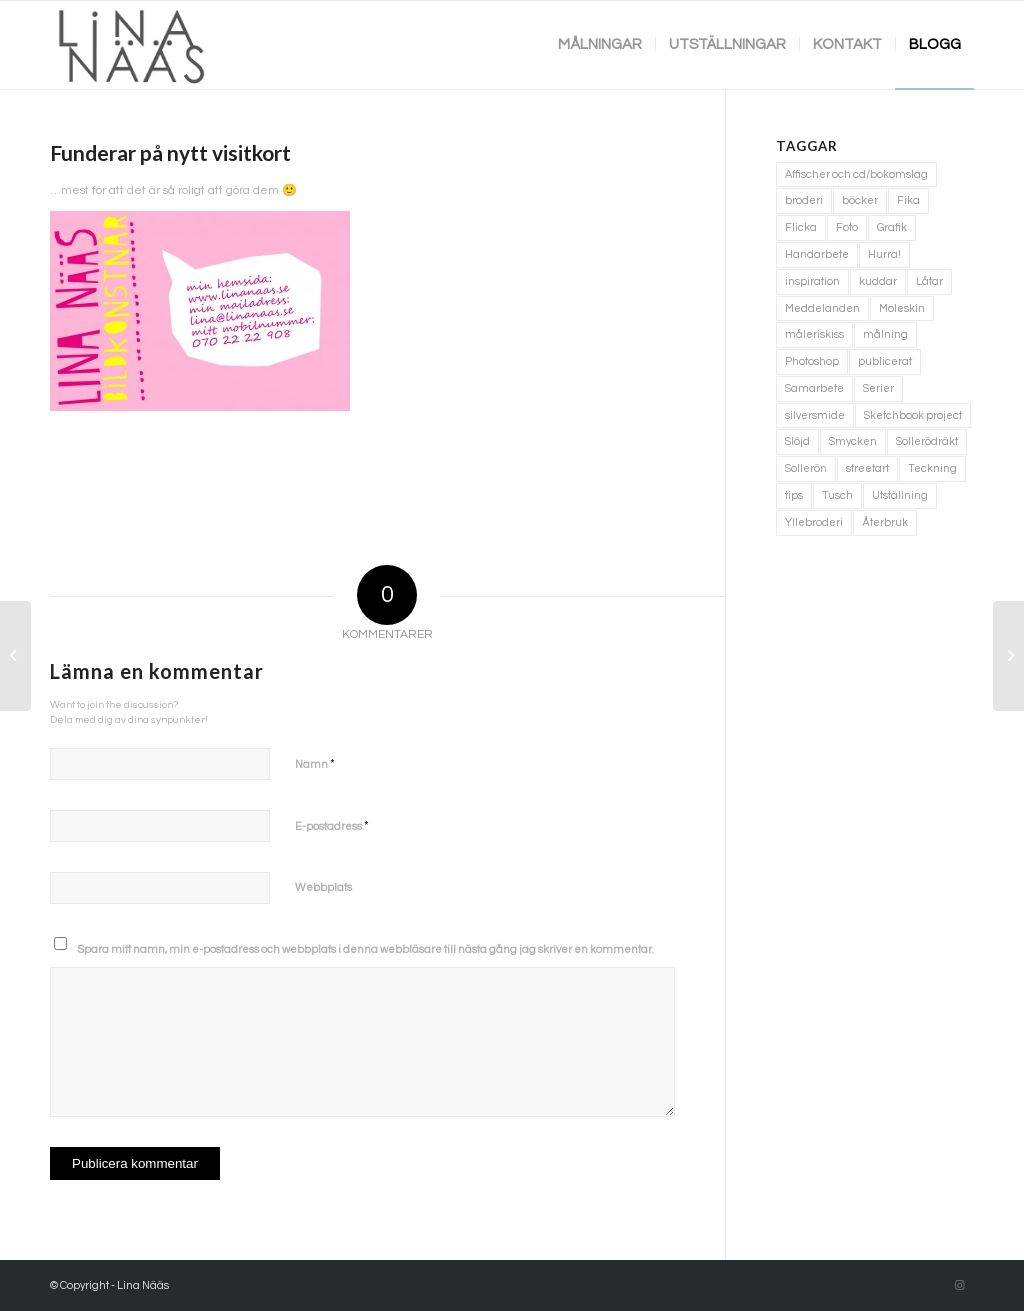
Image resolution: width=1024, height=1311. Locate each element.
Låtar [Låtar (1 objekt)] (929, 281)
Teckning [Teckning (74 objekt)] (932, 468)
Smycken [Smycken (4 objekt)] (853, 441)
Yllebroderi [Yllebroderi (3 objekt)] (814, 522)
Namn (315, 764)
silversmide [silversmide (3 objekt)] (815, 415)
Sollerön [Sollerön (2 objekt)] (806, 468)
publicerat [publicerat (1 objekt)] (885, 361)
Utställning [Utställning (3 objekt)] (900, 495)
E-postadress (332, 826)
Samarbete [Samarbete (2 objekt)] (814, 388)
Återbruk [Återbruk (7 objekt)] (885, 522)
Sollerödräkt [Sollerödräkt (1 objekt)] (927, 441)
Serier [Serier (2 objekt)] (878, 388)
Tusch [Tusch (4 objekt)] (837, 495)
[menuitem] (600, 45)
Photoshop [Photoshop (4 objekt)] (812, 361)
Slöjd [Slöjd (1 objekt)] (797, 441)
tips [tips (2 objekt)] (794, 495)
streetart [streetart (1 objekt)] (867, 468)
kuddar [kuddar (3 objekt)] (878, 281)
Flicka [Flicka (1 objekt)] (801, 227)
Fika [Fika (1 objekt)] (908, 200)
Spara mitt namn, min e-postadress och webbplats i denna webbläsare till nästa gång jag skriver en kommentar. (366, 949)
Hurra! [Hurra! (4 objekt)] (884, 254)
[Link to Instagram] (959, 1286)
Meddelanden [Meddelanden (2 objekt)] (822, 308)
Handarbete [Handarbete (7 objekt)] (817, 254)
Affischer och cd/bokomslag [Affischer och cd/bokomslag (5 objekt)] (856, 174)
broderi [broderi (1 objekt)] (804, 200)
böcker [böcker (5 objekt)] (860, 200)
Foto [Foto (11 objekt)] (847, 227)
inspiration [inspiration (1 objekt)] (812, 281)
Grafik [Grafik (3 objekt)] (892, 227)
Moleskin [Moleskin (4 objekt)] (902, 308)
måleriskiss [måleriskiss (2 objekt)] (814, 334)
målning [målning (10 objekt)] (885, 334)
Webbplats (323, 887)
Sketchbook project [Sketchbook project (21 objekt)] (913, 415)
